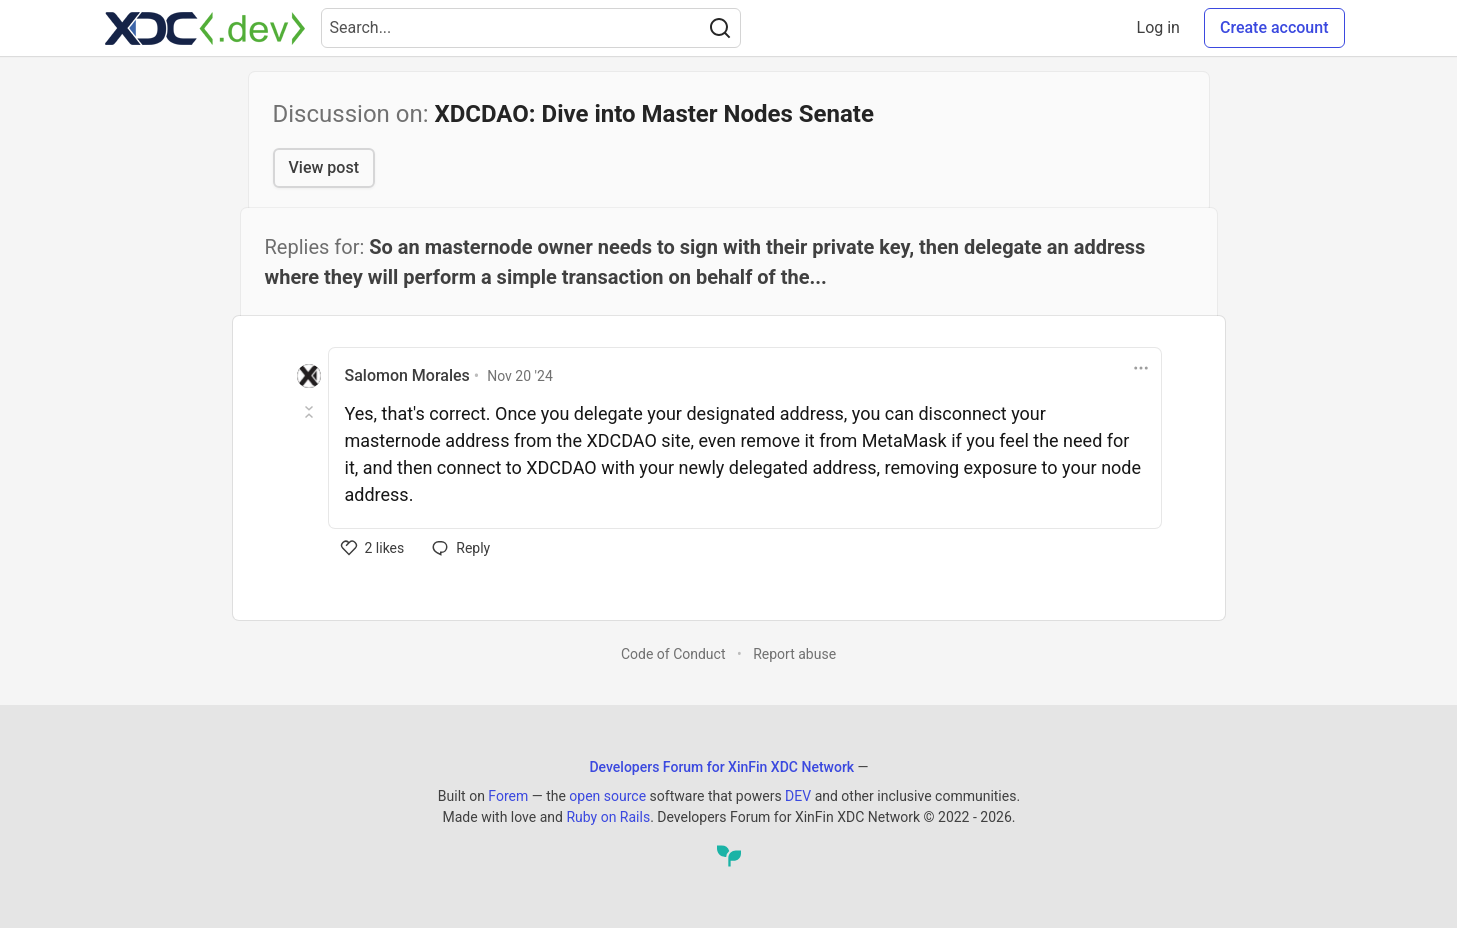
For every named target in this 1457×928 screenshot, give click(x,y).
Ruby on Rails (608, 817)
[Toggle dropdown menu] (1141, 368)
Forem (508, 796)
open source (607, 796)
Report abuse (794, 654)
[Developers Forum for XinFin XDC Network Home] (205, 28)
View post (324, 167)
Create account (1274, 27)
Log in (1158, 27)
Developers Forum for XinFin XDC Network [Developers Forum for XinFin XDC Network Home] (721, 767)
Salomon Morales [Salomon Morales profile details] (407, 375)
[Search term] (531, 28)
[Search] (720, 28)
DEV (798, 796)
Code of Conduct (673, 654)
